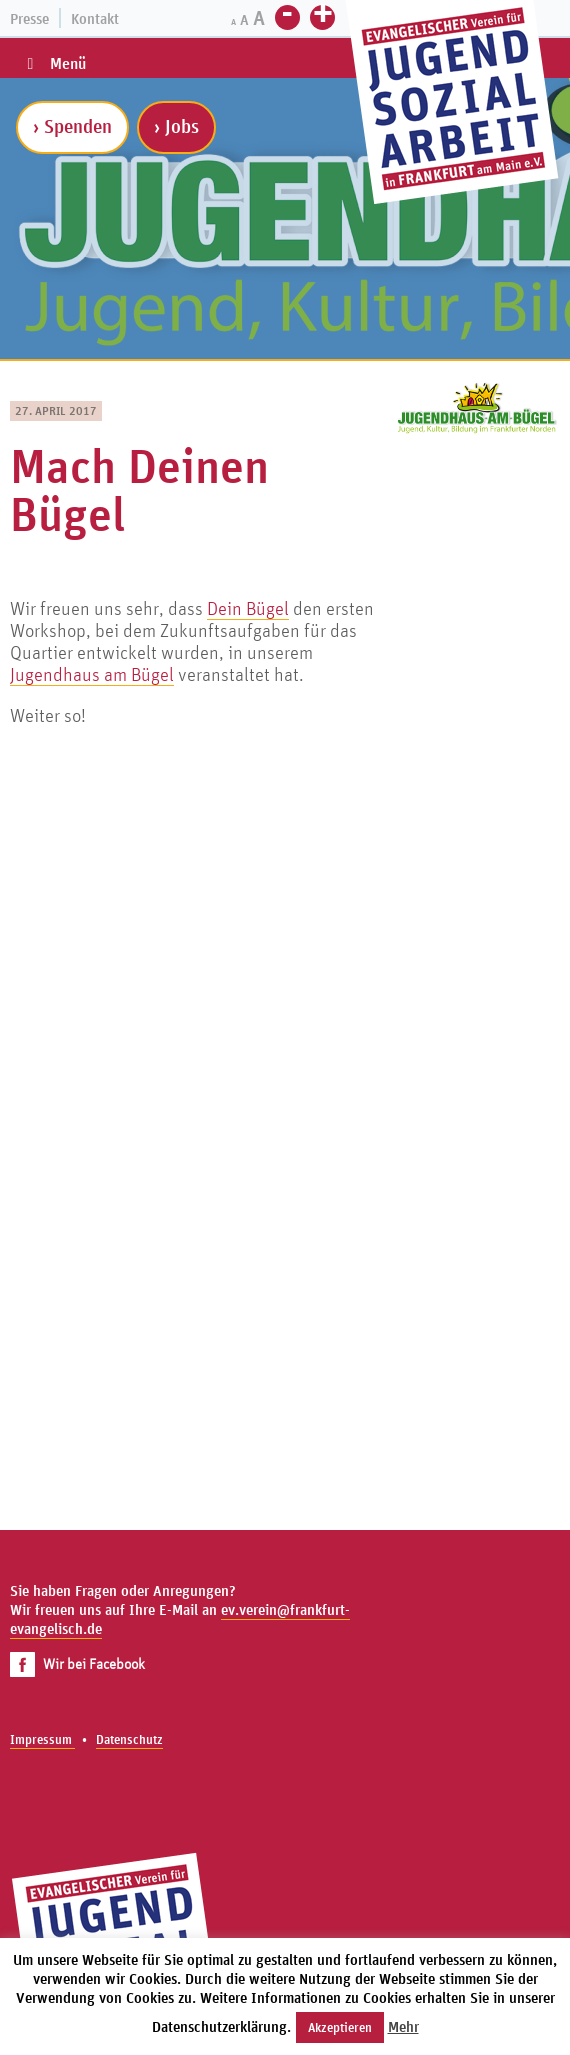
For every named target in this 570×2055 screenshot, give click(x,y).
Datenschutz (129, 1739)
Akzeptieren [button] (340, 2027)
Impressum (42, 1739)
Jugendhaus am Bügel (92, 674)
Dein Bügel (248, 608)
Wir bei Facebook (77, 1663)
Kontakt (95, 18)
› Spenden (72, 126)
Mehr (403, 2026)
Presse (29, 18)
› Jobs (176, 126)
